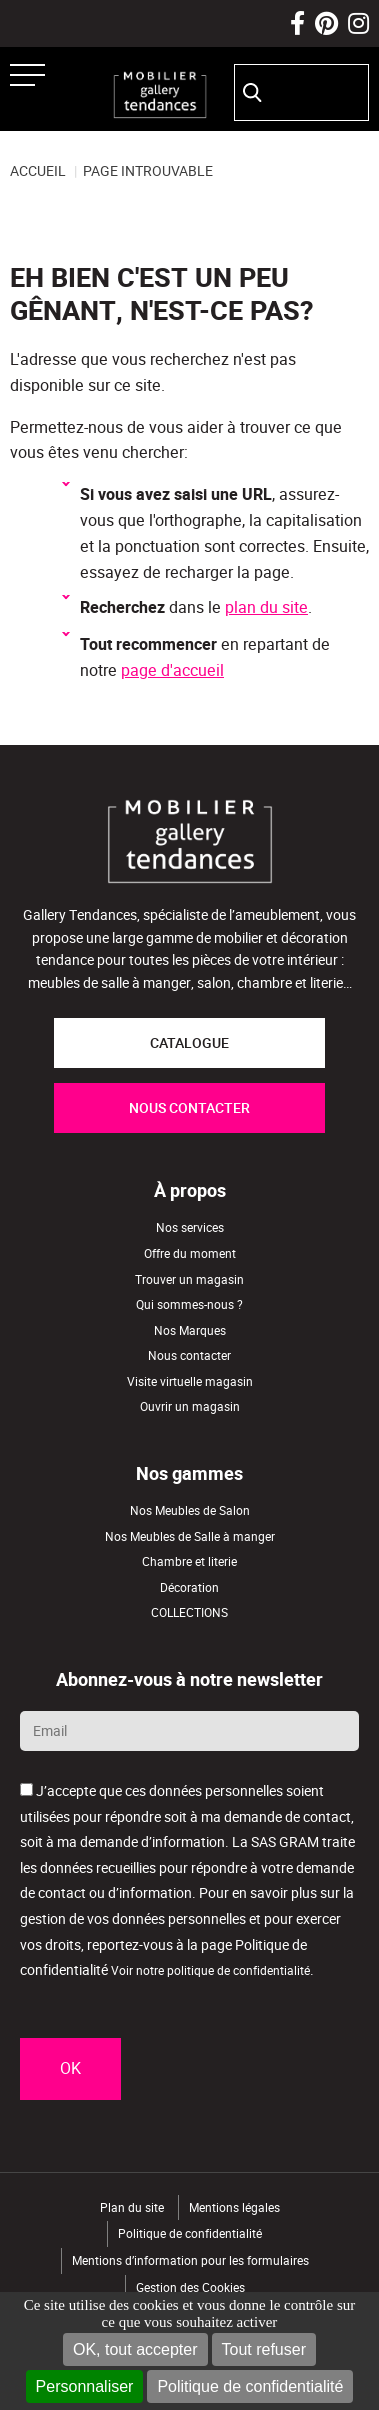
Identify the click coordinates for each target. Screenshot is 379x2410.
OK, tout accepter (135, 2349)
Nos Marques (190, 1330)
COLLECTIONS (189, 1612)
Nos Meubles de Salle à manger (190, 1536)
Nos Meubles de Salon (190, 1510)
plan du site (266, 607)
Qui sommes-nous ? (189, 1304)
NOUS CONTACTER (189, 1108)
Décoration (189, 1587)
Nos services (190, 1227)
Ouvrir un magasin (190, 1406)
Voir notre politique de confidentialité (210, 1970)
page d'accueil (172, 670)
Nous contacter (189, 1355)
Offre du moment (190, 1253)
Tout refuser (264, 2349)
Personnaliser (85, 2386)
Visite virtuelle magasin (190, 1381)
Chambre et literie (189, 1561)
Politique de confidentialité (250, 2386)
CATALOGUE (189, 1043)
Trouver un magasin (189, 1279)
